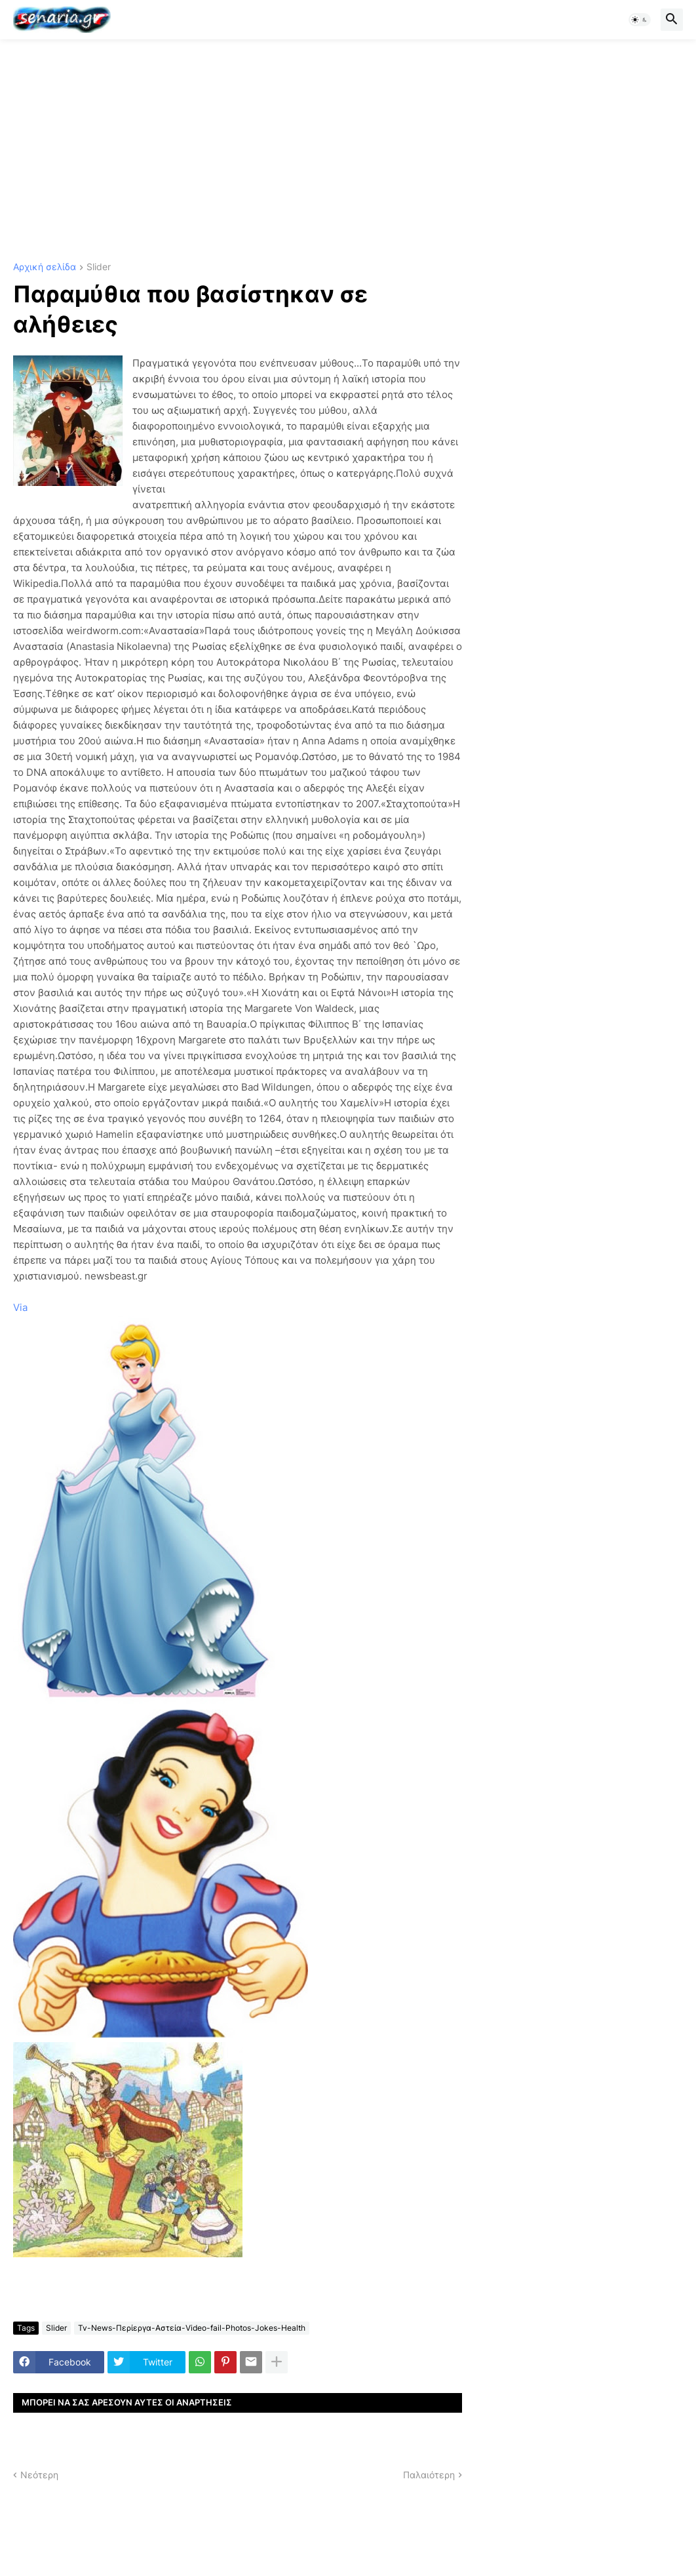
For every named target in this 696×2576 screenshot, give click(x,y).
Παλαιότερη (429, 2474)
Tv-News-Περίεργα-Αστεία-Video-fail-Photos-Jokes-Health (191, 2328)
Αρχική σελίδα (44, 267)
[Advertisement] (348, 151)
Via (20, 1307)
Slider (99, 267)
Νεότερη (39, 2474)
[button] (639, 19)
